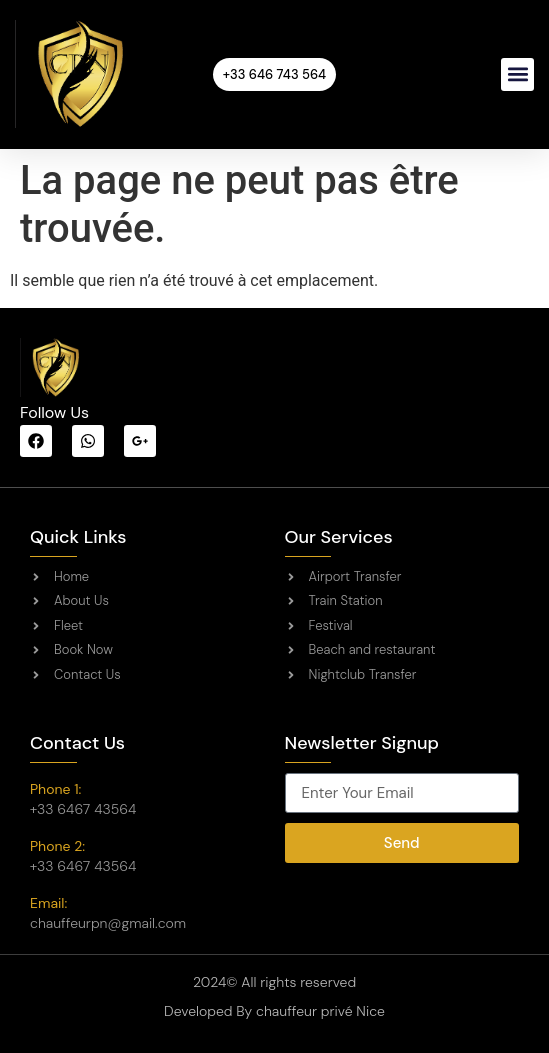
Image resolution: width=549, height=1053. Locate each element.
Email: (48, 903)
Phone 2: (57, 846)
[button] (517, 74)
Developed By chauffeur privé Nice (274, 1011)
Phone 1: (55, 789)
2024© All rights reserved (274, 982)
